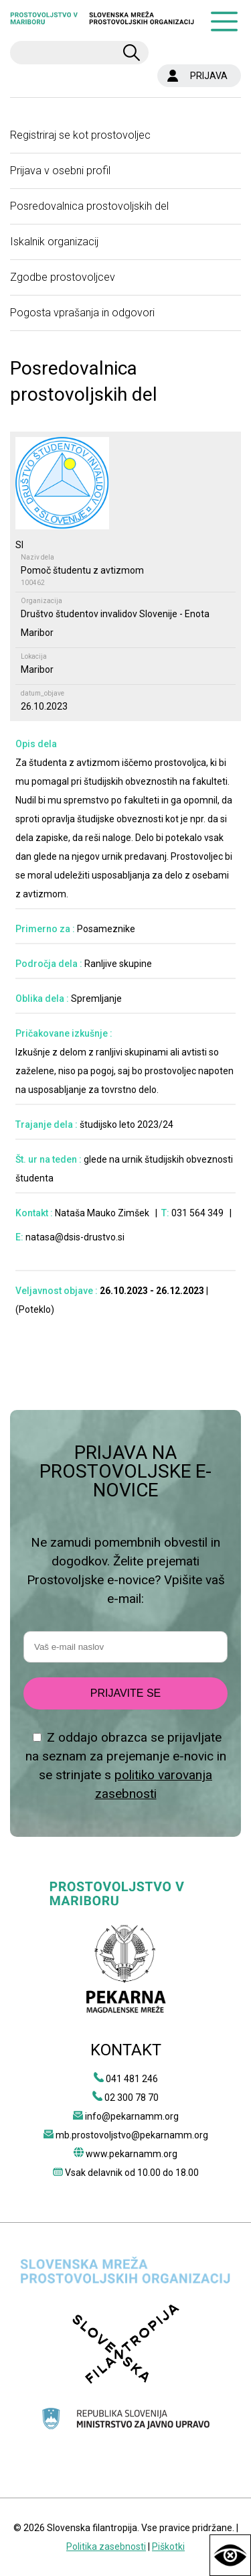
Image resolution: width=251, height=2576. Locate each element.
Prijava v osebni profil (60, 170)
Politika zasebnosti (106, 2546)
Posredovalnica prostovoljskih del (89, 206)
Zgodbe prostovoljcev (62, 277)
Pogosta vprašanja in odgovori (82, 312)
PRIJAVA (209, 75)
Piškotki (168, 2546)
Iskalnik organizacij (54, 241)
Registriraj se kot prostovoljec (80, 135)
